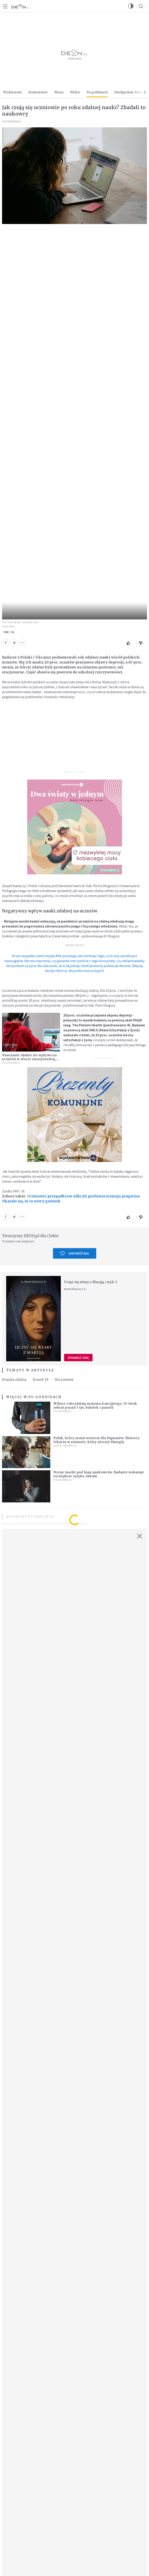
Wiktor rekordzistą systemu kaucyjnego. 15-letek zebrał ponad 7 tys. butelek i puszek (95, 1405)
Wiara (58, 92)
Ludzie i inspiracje (65, 1445)
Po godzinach (97, 92)
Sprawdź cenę (78, 1358)
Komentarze (38, 92)
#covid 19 (40, 1379)
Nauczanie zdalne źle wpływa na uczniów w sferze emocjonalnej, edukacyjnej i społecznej (29, 1059)
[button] (131, 6)
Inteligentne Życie (128, 92)
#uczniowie (64, 1379)
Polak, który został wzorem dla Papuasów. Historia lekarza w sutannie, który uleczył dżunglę (96, 1440)
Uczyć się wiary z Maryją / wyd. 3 (90, 1282)
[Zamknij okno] (139, 1536)
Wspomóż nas (74, 1253)
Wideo (75, 92)
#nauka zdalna (14, 1379)
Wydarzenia (12, 92)
